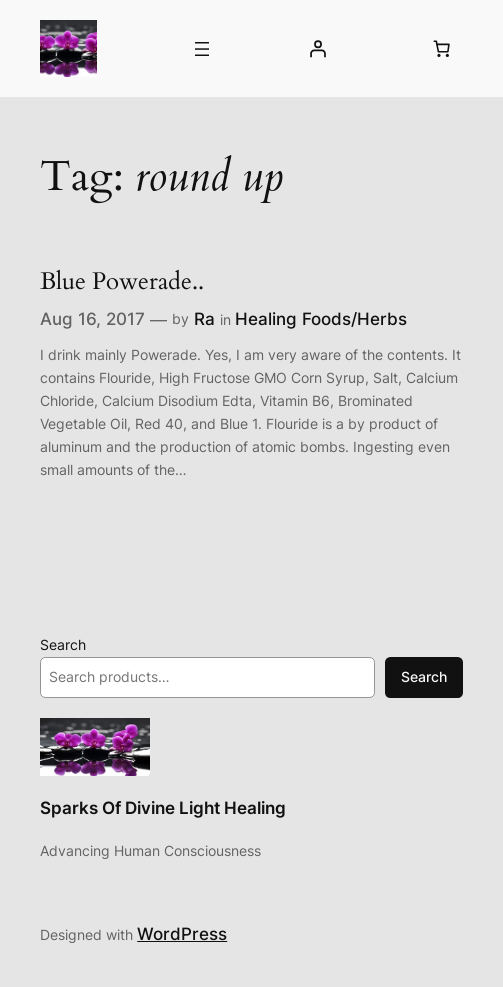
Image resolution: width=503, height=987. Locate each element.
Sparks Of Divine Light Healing (163, 808)
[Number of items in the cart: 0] (442, 49)
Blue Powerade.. (122, 282)
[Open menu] (202, 49)
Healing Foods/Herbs (321, 319)
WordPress (182, 934)
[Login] (317, 49)
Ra (204, 319)
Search (63, 644)
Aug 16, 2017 (92, 319)
